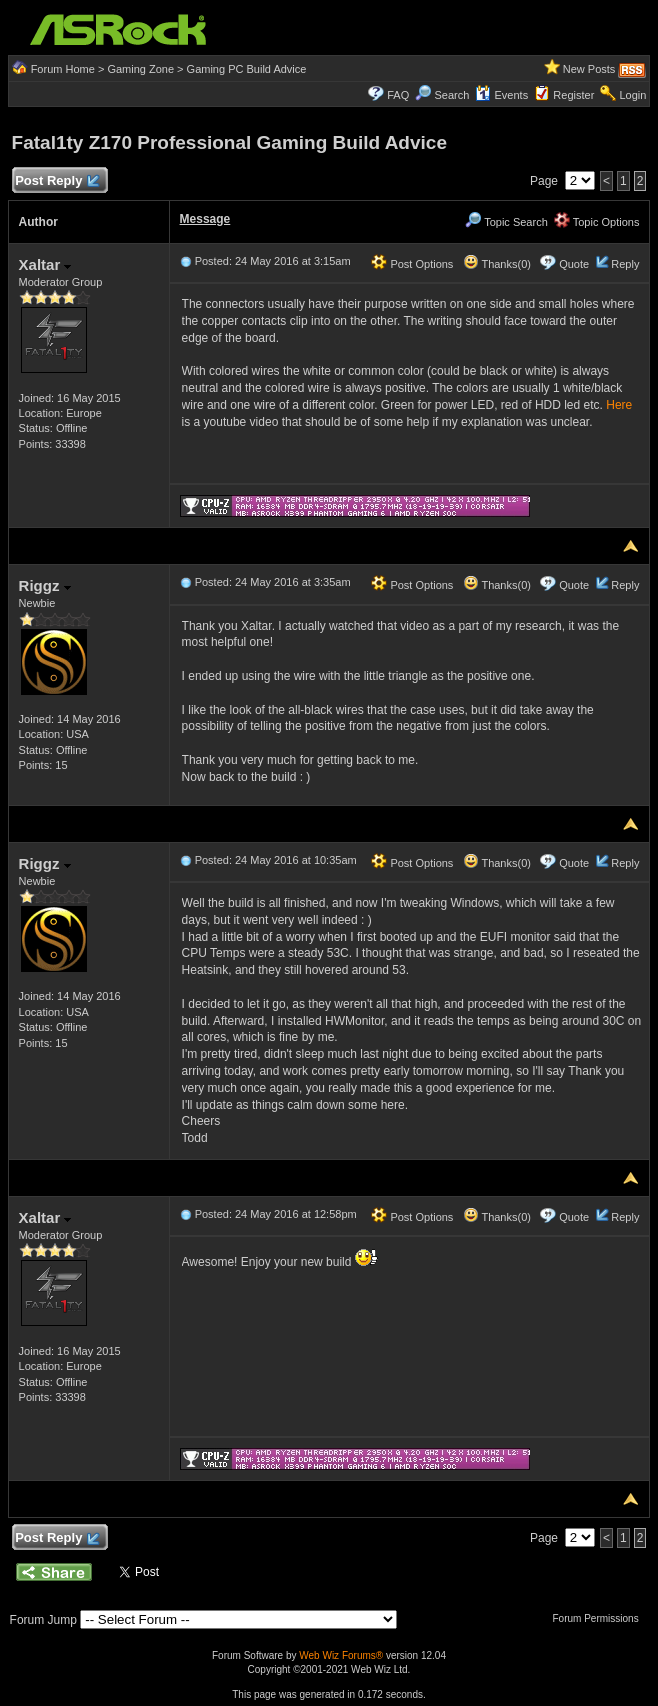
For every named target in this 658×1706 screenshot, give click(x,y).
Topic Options (597, 222)
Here (619, 405)
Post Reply (57, 181)
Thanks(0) (497, 264)
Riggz (45, 585)
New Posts (589, 69)
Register (573, 95)
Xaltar (45, 264)
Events (501, 95)
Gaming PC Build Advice (247, 69)
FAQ (398, 95)
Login (632, 95)
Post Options (412, 264)
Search (451, 95)
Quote (574, 264)
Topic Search (506, 222)
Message (205, 219)
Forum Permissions (601, 1618)
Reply (625, 264)
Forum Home (63, 69)
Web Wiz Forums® (341, 1655)
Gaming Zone (140, 69)
